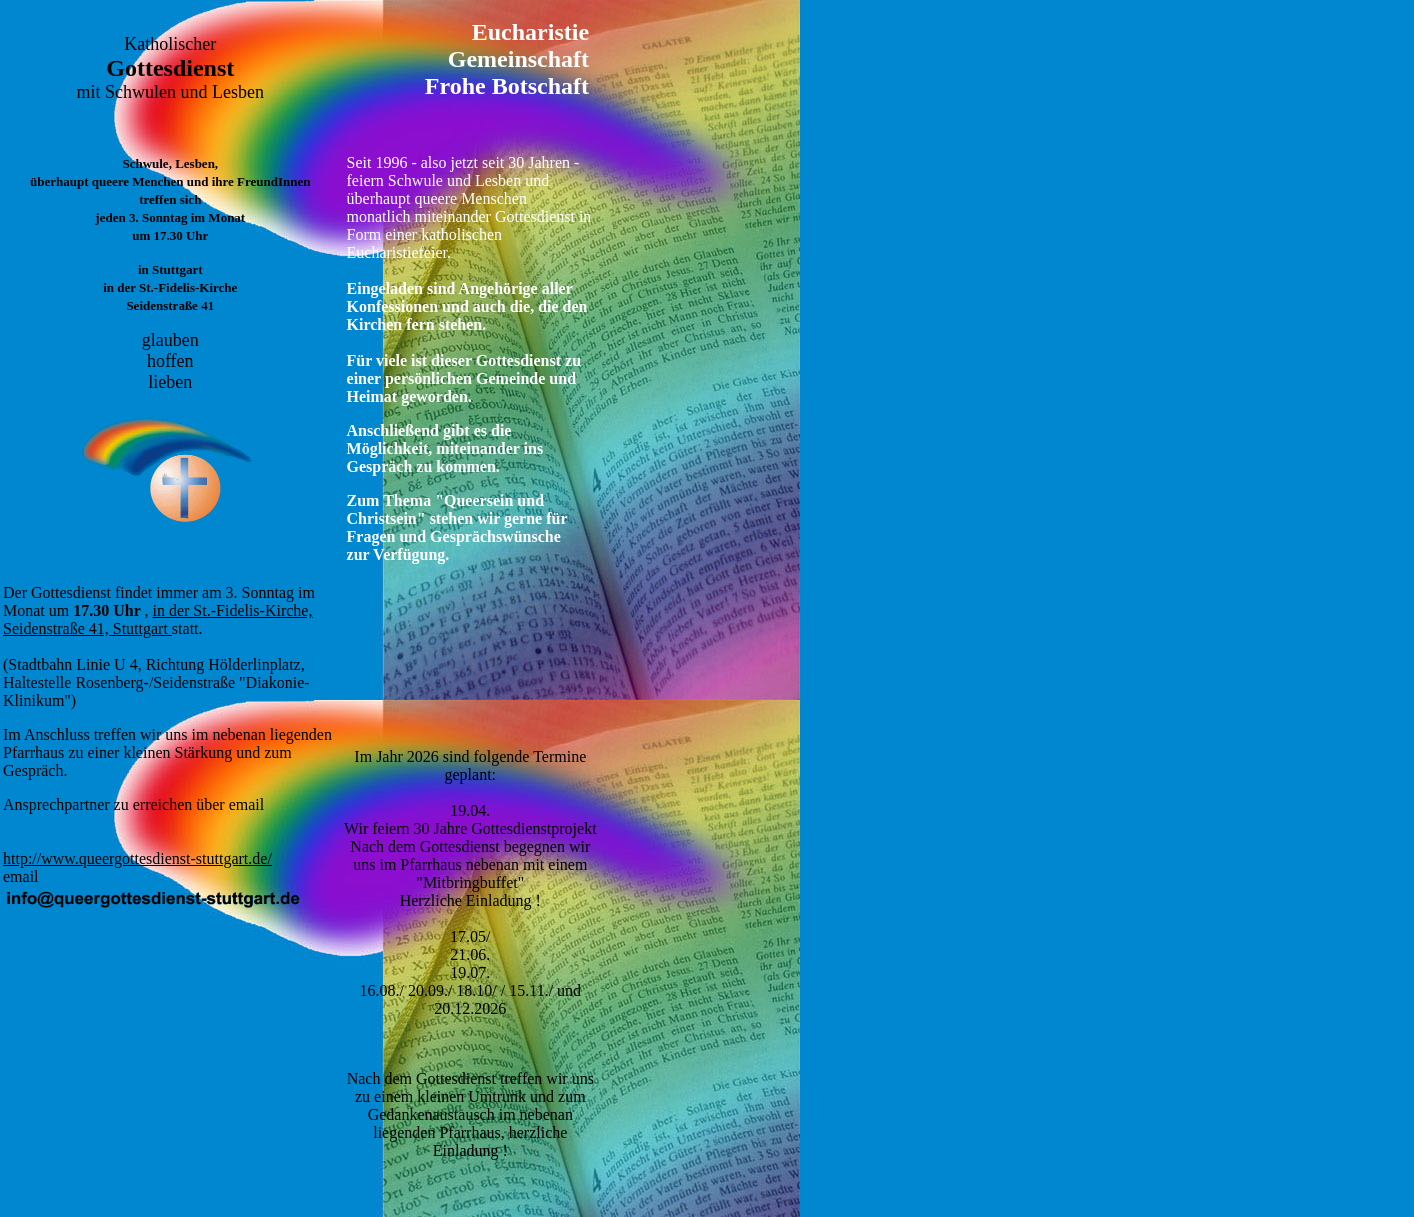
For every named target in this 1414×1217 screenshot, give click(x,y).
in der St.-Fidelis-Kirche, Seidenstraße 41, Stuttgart (157, 619)
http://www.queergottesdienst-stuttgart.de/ (137, 858)
